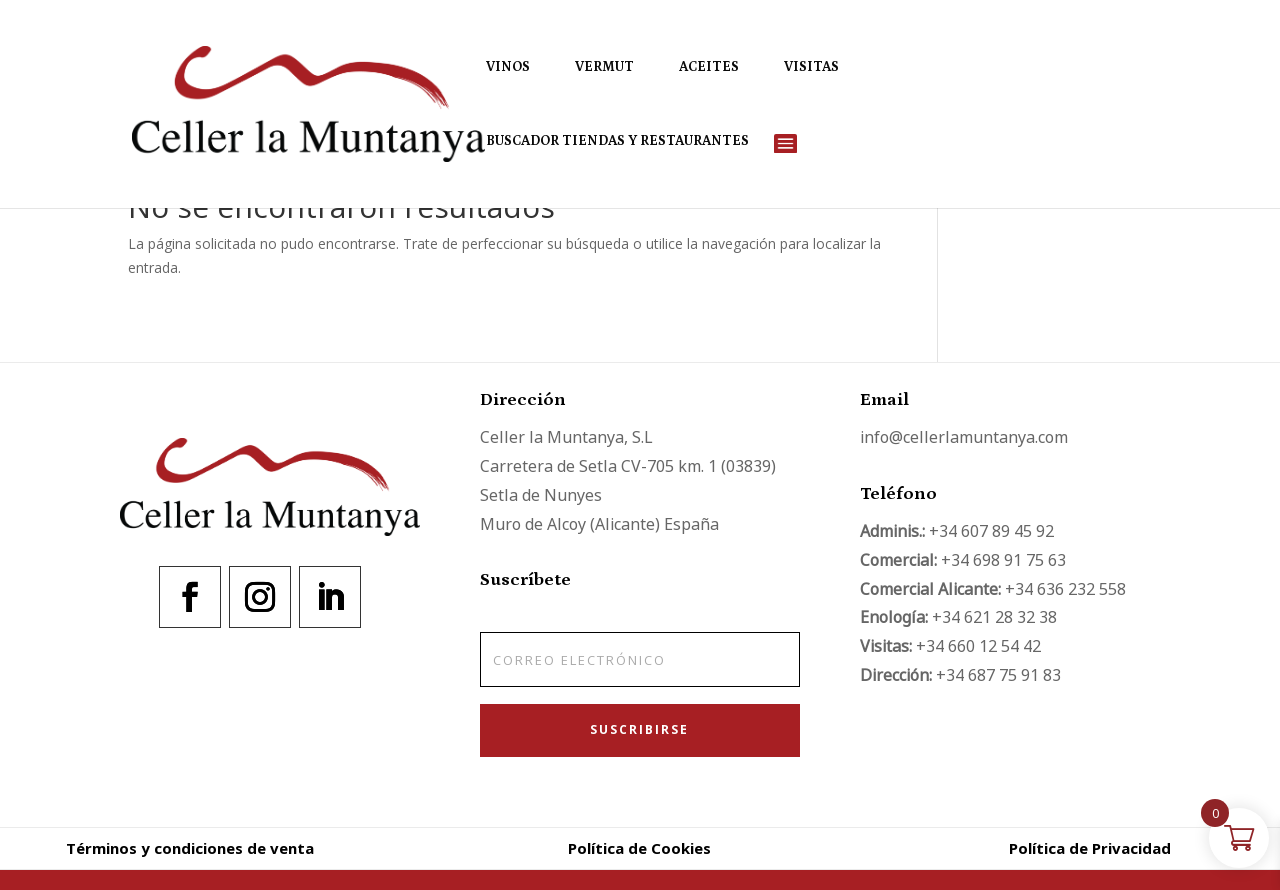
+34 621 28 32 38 (994, 617)
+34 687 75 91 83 (998, 675)
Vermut (604, 67)
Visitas (811, 67)
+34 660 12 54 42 (978, 646)
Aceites (709, 67)
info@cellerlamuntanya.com (964, 437)
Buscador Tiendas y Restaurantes (617, 141)
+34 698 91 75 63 (1003, 560)
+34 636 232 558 (1065, 589)
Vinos (508, 67)
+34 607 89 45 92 (991, 531)
